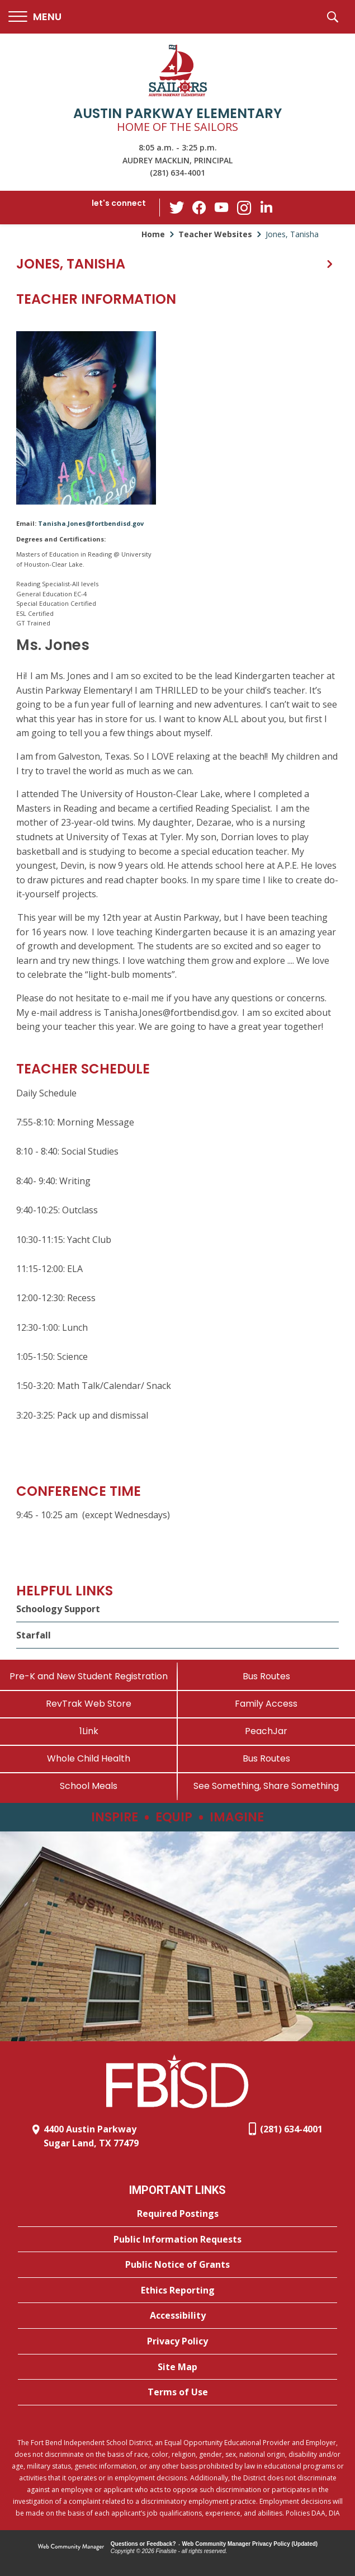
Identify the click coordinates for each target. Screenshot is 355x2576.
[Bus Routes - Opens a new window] (266, 1758)
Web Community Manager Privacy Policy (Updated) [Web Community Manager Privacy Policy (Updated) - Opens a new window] (250, 2544)
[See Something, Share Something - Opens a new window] (266, 1786)
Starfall (33, 1635)
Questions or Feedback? (143, 2544)
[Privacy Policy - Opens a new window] (177, 2341)
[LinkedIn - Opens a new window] (266, 206)
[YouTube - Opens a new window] (221, 207)
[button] (34, 17)
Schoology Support (58, 1609)
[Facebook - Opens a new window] (199, 207)
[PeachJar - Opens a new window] (266, 1731)
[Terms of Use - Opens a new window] (177, 2392)
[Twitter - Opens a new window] (176, 207)
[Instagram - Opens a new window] (244, 207)
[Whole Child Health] (89, 1758)
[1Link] (89, 1731)
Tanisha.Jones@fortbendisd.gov (91, 523)
